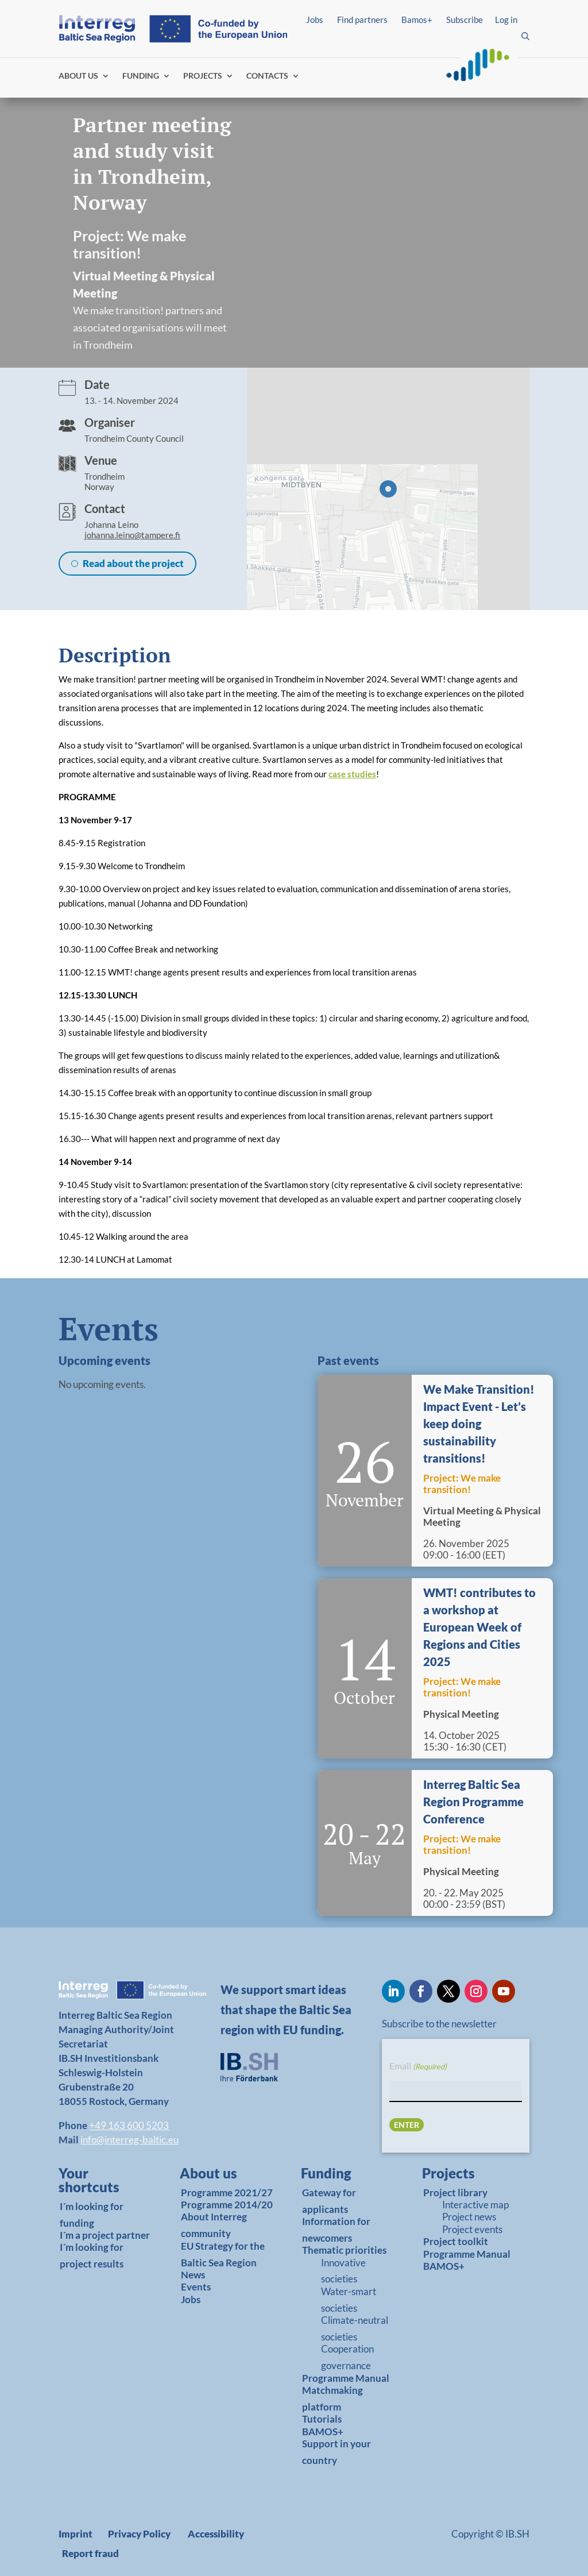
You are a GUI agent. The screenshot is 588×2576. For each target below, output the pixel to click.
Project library (455, 2192)
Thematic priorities (344, 2250)
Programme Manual (345, 2378)
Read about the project (133, 563)
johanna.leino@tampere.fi (132, 535)
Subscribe (464, 19)
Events (196, 2287)
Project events (472, 2229)
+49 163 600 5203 (129, 2125)
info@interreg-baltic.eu (129, 2140)
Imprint (75, 2534)
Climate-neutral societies (354, 2328)
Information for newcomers (336, 2229)
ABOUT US (78, 76)
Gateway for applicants (329, 2200)
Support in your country (336, 2452)
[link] (101, 2183)
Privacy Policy (139, 2534)
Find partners (362, 19)
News (193, 2275)
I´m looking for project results (91, 2255)
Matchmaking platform (332, 2398)
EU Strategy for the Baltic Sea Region (223, 2254)
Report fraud (90, 2553)
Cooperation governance (347, 2357)
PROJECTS (202, 76)
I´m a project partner (105, 2235)
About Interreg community (214, 2225)
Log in (506, 19)
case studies (352, 774)
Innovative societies (343, 2271)
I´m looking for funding (91, 2214)
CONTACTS (267, 76)
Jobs (314, 19)
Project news (469, 2217)
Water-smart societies (348, 2299)
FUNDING (140, 76)
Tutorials (322, 2419)
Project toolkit (455, 2241)
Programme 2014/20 (227, 2205)
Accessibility (216, 2534)
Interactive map (475, 2205)
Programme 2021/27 (227, 2192)
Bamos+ (416, 19)
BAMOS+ (322, 2431)
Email (418, 2066)
